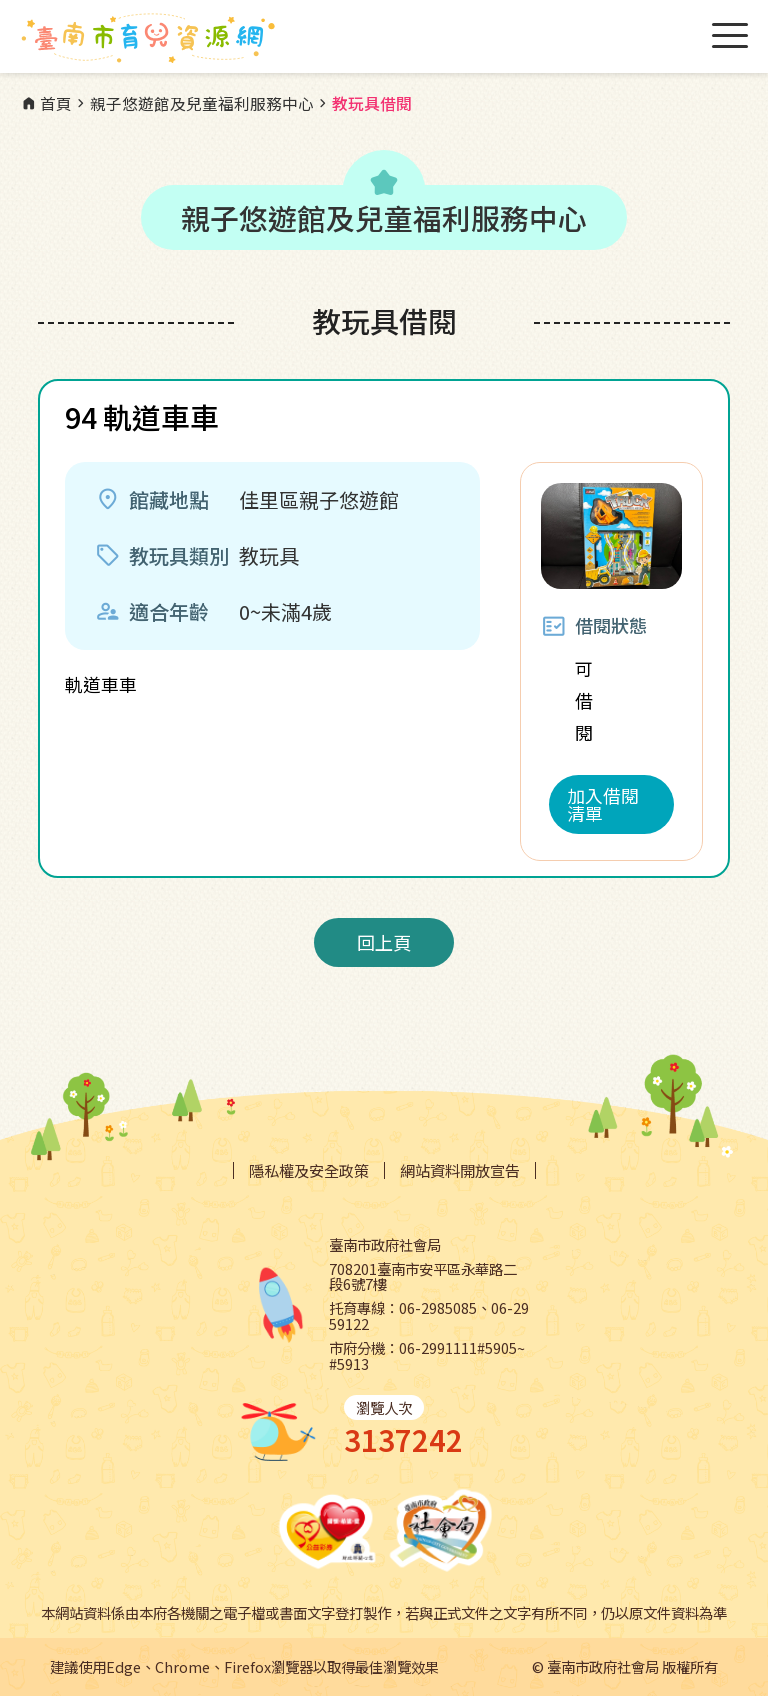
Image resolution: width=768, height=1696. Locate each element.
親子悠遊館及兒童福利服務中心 (193, 104)
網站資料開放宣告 (460, 1170)
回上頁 (384, 942)
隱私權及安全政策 (309, 1170)
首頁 (46, 104)
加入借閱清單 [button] (603, 804)
